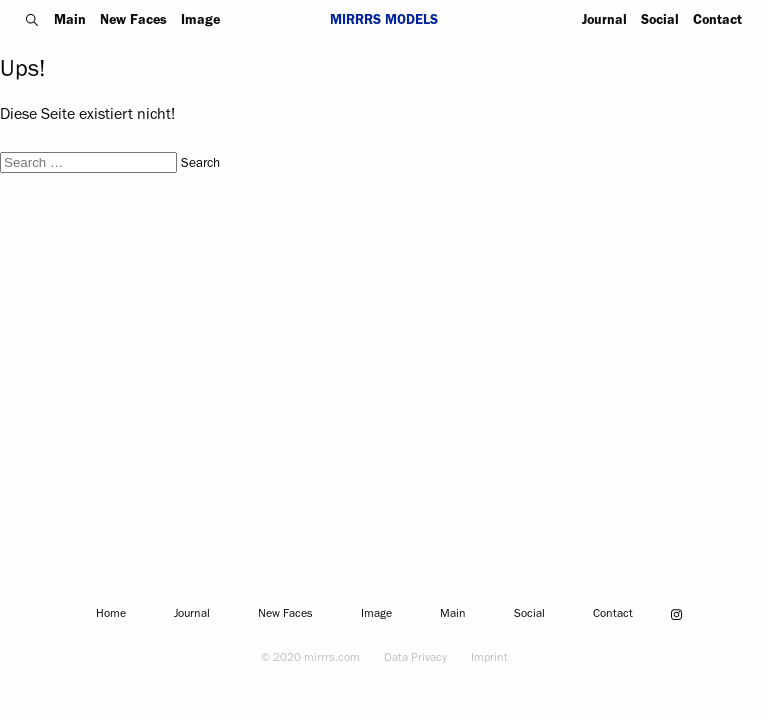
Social (660, 22)
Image (200, 22)
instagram (677, 614)
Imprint (489, 659)
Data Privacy (415, 659)
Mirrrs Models (384, 22)
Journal (604, 22)
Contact (717, 22)
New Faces (133, 22)
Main (70, 22)
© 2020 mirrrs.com (310, 659)
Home (111, 615)
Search (33, 20)
